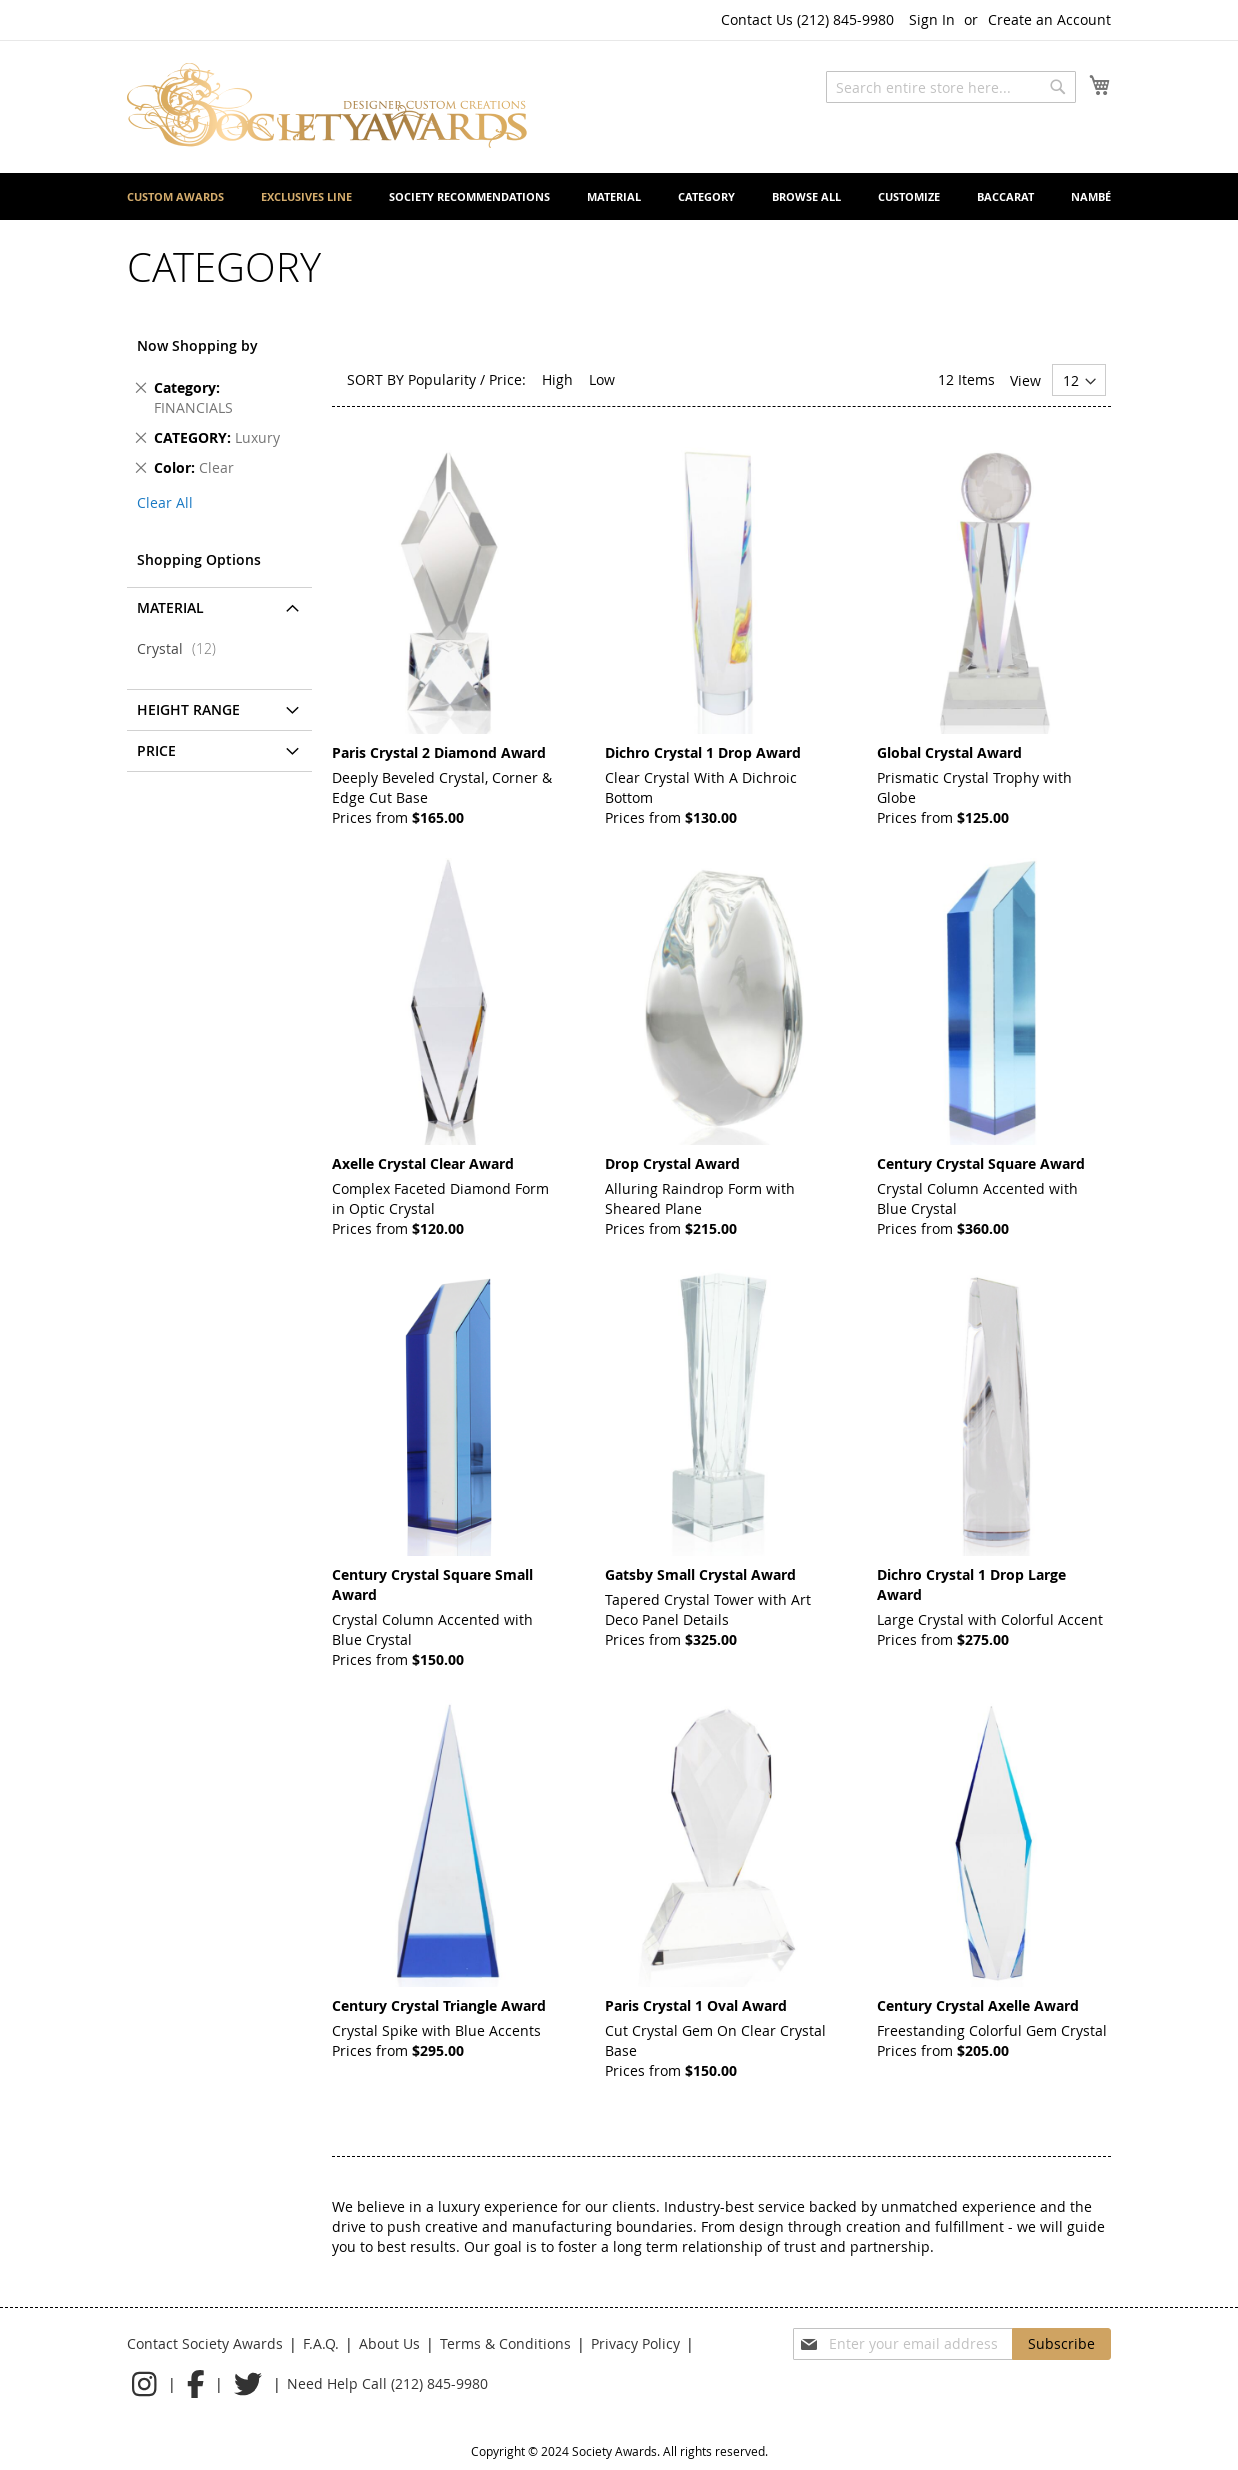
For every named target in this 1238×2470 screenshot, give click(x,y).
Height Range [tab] (188, 709)
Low (602, 379)
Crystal (182, 648)
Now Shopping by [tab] (197, 345)
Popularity (442, 379)
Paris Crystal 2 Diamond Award (439, 752)
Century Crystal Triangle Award (439, 2005)
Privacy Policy (635, 2343)
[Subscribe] (1061, 2344)
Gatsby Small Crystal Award (700, 1574)
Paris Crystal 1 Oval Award (696, 2005)
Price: (507, 379)
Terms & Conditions (505, 2343)
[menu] (619, 196)
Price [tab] (156, 750)
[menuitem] (175, 196)
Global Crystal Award (949, 752)
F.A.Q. (321, 2343)
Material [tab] (170, 607)
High (557, 379)
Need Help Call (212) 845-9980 (387, 2383)
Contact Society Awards (205, 2343)
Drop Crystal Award (672, 1163)
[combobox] (951, 87)
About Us (389, 2343)
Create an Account (1049, 19)
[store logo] (327, 105)
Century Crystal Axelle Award (978, 2005)
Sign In (932, 19)
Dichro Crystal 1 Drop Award (703, 752)
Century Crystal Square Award (981, 1163)
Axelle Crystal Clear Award (423, 1163)
